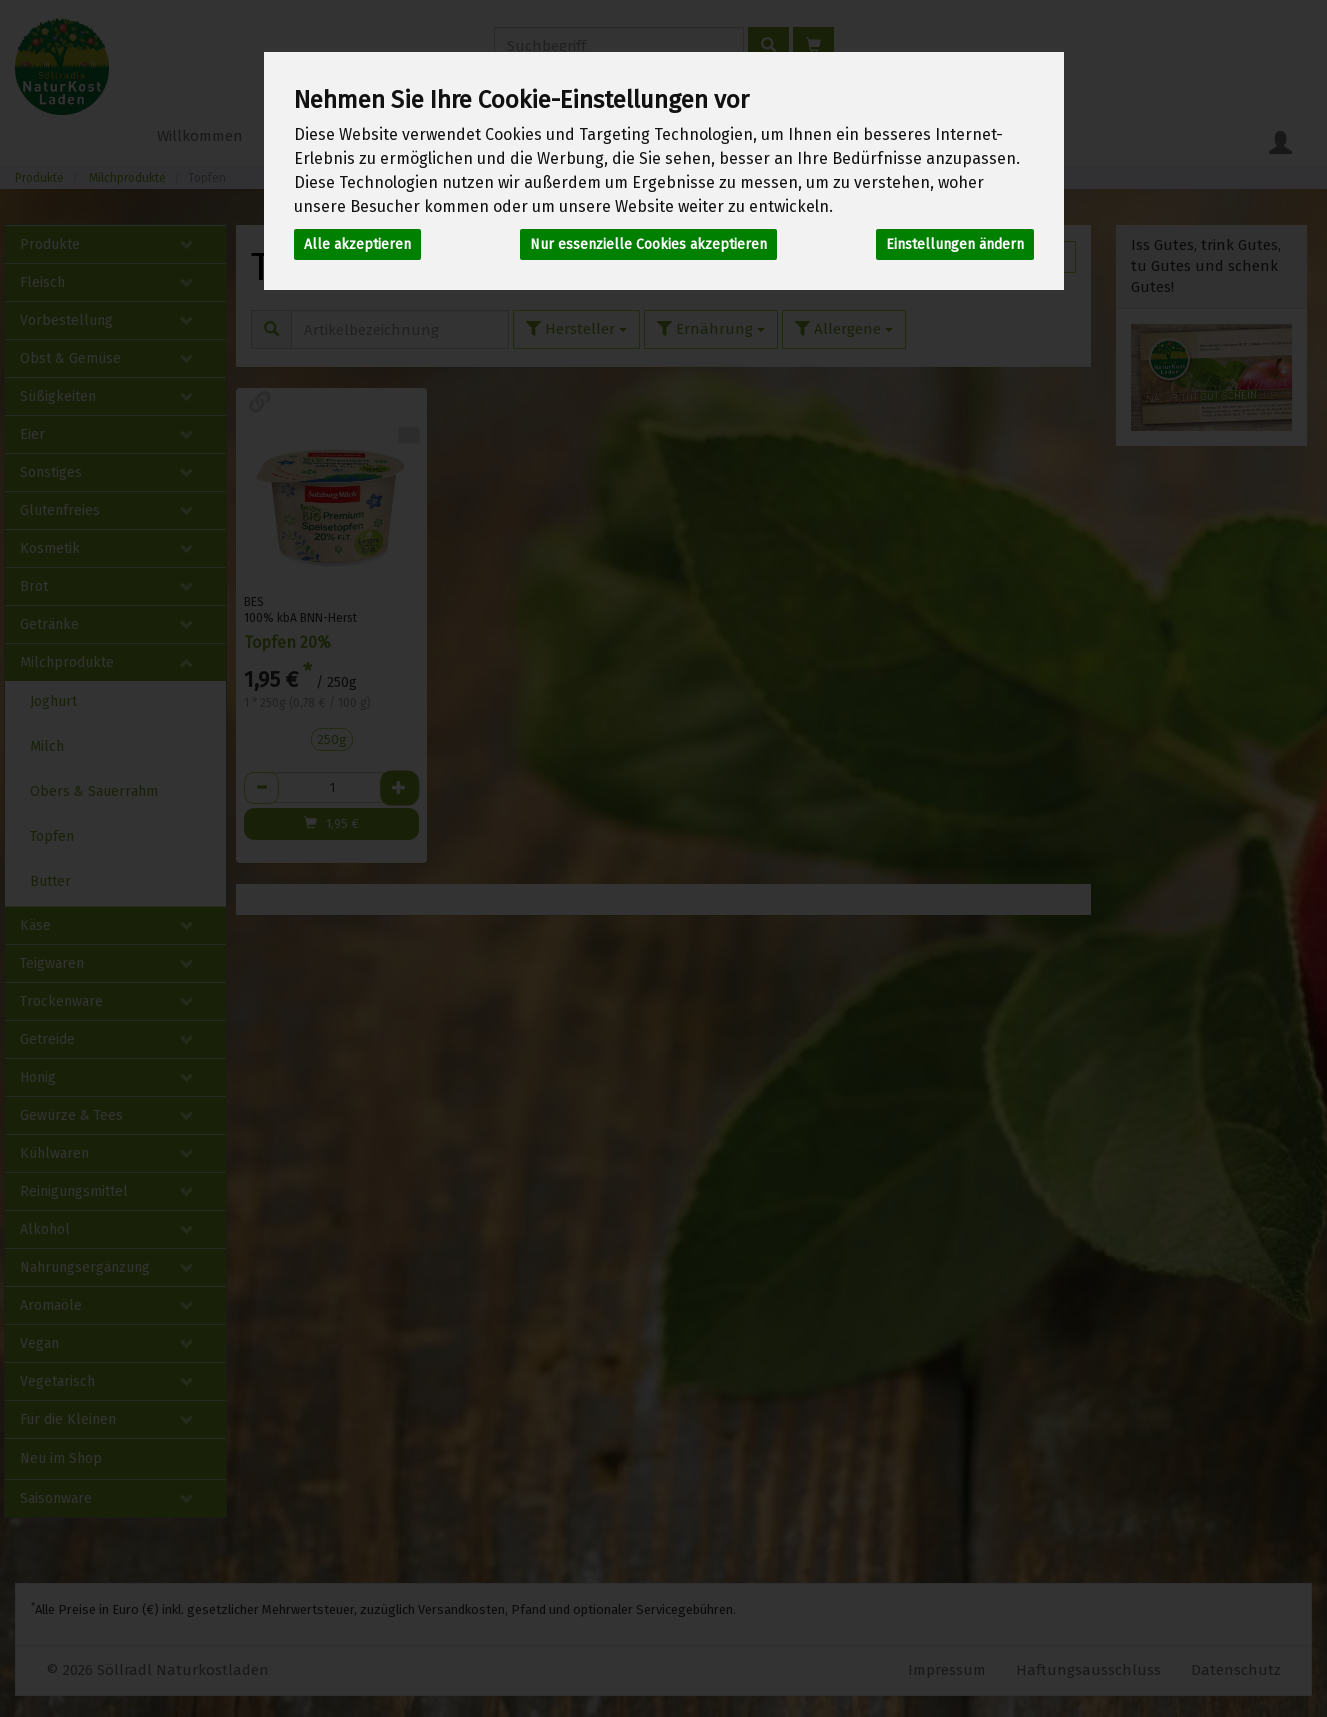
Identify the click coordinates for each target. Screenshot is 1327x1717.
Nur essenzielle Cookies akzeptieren (648, 244)
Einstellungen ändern (955, 244)
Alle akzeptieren (357, 244)
